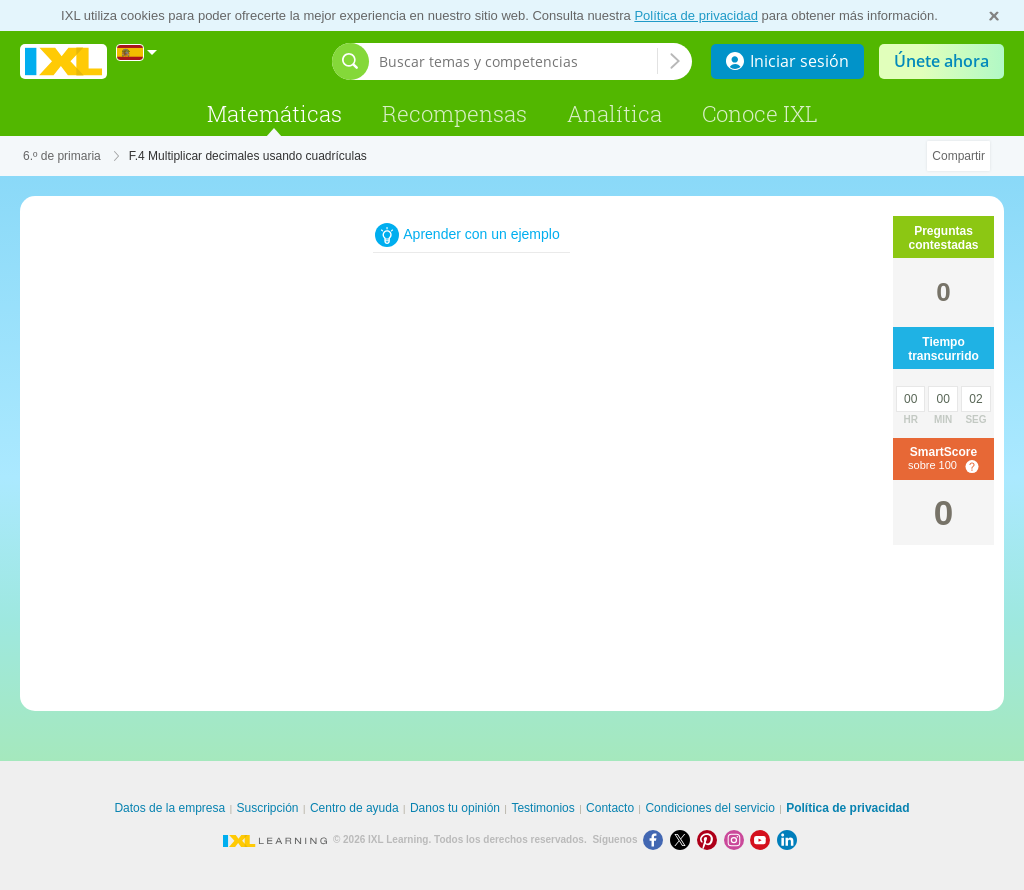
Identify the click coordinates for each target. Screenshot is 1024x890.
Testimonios (542, 808)
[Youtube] (763, 839)
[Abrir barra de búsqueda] (350, 61)
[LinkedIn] (789, 839)
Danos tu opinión (455, 808)
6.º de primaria (62, 156)
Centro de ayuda (354, 808)
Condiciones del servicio (709, 808)
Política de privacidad (696, 15)
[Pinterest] (710, 839)
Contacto (610, 808)
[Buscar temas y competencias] (518, 61)
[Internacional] (137, 52)
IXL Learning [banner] (63, 61)
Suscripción (268, 808)
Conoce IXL (760, 113)
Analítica (614, 113)
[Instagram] (737, 839)
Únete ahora (941, 61)
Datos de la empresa (169, 808)
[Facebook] (656, 839)
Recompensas (454, 113)
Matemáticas (274, 113)
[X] (683, 839)
